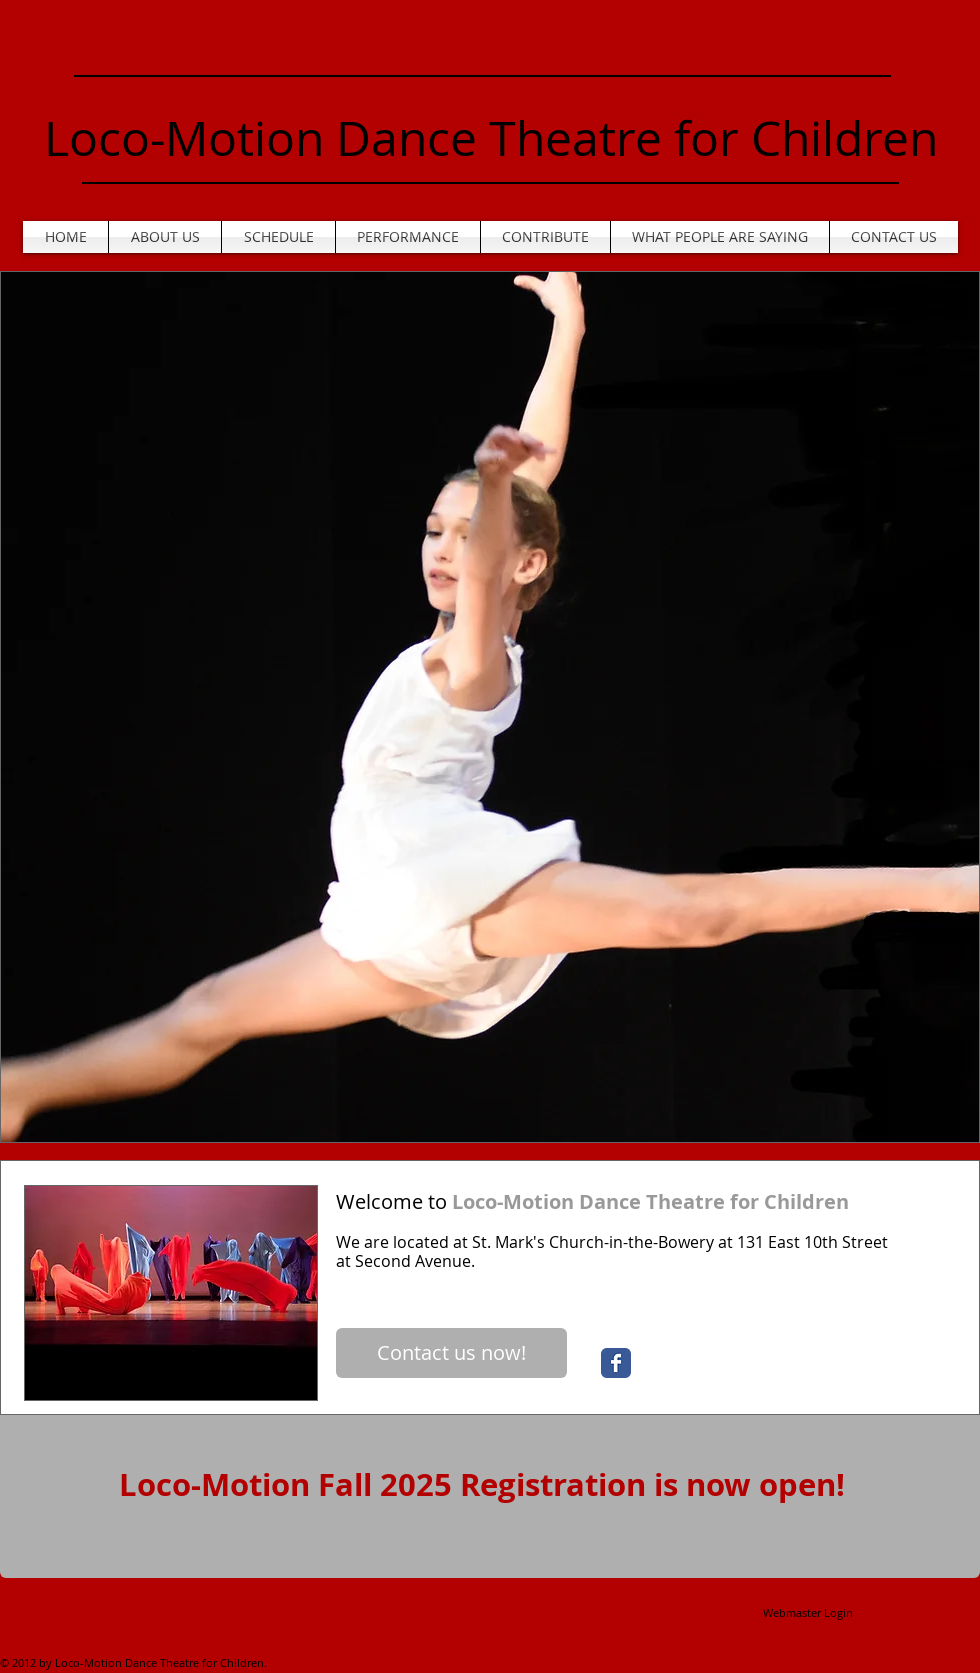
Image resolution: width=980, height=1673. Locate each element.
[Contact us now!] (451, 1353)
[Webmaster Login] (807, 1613)
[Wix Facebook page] (616, 1363)
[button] (490, 707)
